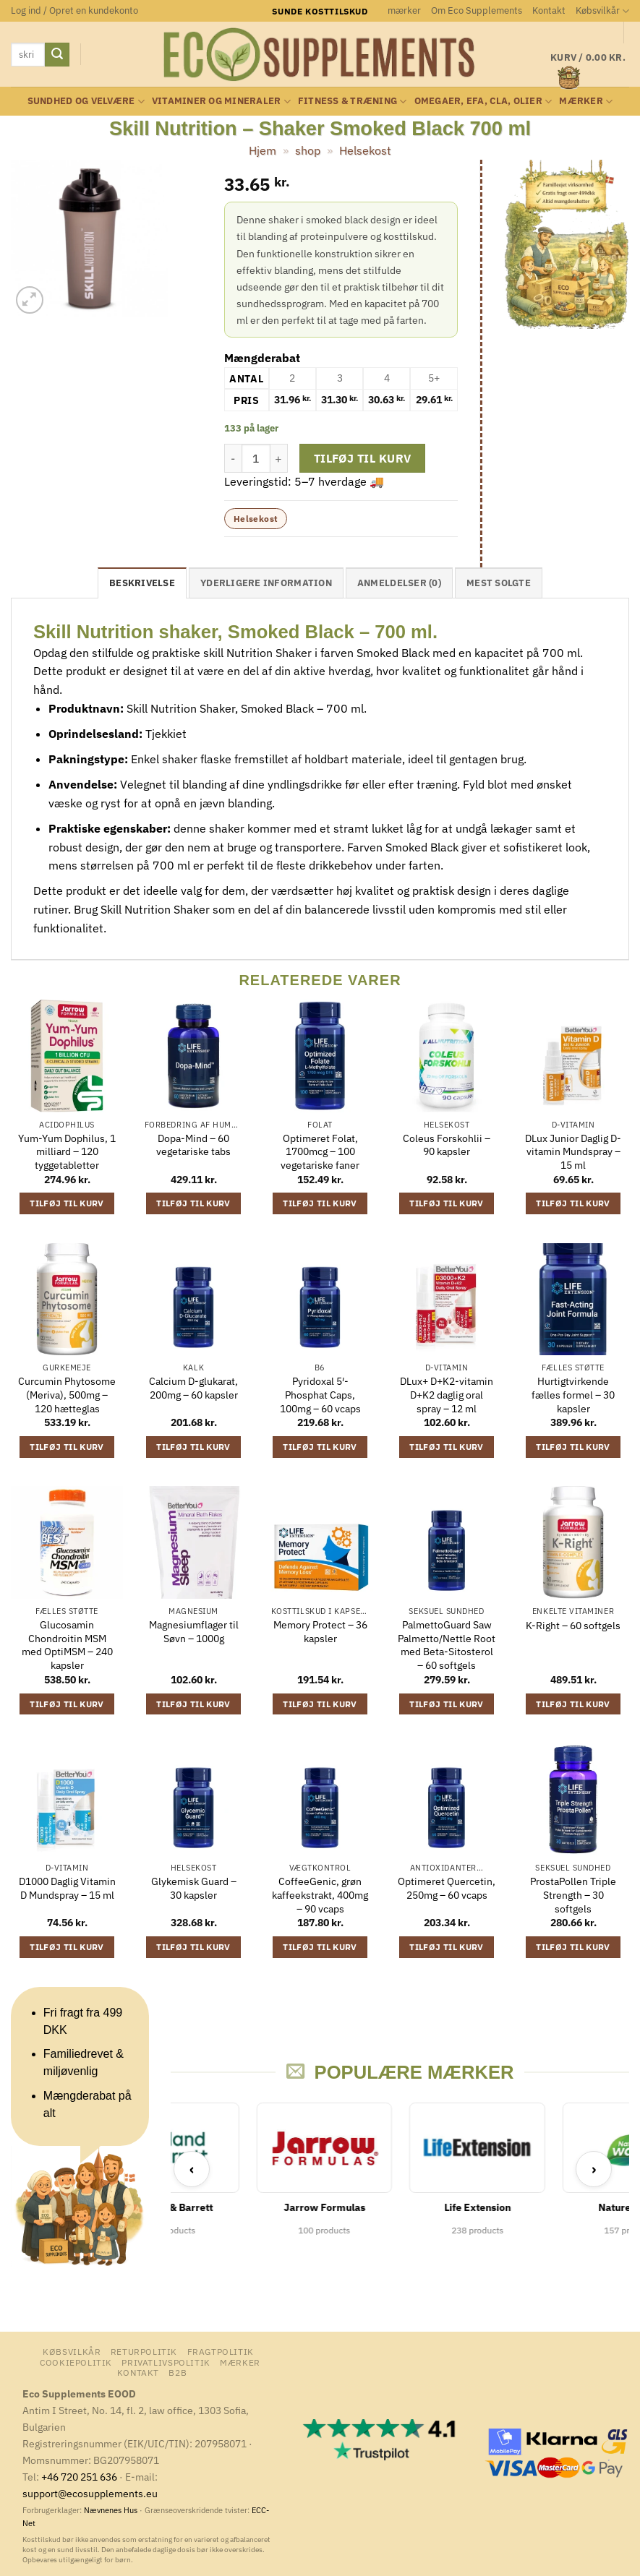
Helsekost (365, 150)
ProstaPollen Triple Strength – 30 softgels (573, 1895)
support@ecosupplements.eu (90, 2493)
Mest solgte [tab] (498, 583)
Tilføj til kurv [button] (66, 1203)
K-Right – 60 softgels (573, 1625)
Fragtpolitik (220, 2351)
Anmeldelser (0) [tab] (399, 583)
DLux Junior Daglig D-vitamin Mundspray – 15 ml (573, 1152)
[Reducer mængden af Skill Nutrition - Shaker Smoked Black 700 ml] (233, 458)
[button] (74, 11)
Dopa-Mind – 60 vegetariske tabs (193, 1145)
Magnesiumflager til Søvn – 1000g (194, 1631)
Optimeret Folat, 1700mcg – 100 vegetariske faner (320, 1152)
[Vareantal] (256, 458)
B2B (177, 2372)
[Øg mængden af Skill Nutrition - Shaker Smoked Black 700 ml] (279, 458)
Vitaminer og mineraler (221, 101)
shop (307, 150)
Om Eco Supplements (476, 10)
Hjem (262, 150)
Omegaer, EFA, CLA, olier (483, 101)
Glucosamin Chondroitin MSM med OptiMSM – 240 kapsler (67, 1645)
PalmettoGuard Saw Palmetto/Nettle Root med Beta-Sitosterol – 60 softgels (446, 1645)
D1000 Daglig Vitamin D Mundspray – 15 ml (67, 1888)
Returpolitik (144, 2351)
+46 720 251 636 (79, 2476)
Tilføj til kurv (362, 458)
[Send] (57, 55)
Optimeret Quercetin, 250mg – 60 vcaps (446, 1888)
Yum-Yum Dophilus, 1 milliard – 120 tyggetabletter (67, 1152)
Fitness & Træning (352, 101)
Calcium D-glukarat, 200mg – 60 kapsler (193, 1388)
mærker (404, 10)
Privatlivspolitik (165, 2362)
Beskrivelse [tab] (142, 583)
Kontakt (549, 10)
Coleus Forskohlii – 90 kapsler (446, 1145)
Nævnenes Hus (112, 2510)
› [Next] (594, 2168)
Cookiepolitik (76, 2362)
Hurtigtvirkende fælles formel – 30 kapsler (573, 1394)
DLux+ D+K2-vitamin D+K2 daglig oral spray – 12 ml (446, 1394)
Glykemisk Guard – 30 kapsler (193, 1888)
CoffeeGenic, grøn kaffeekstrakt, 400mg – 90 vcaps (320, 1895)
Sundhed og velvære (86, 101)
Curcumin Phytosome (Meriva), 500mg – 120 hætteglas (67, 1394)
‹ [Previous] (192, 2168)
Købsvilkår (602, 11)
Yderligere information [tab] (266, 583)
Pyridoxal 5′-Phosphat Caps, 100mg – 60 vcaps (320, 1394)
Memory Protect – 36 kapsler (320, 1631)
